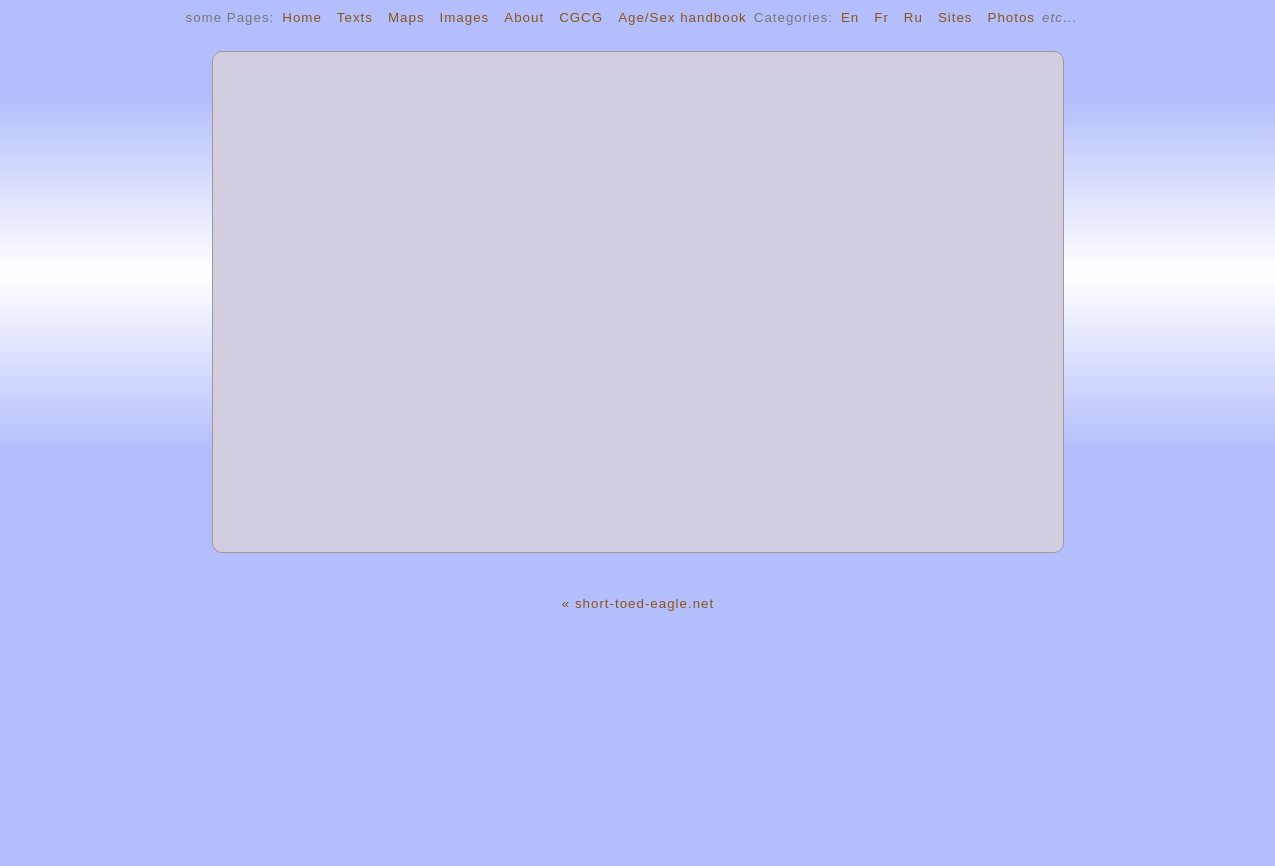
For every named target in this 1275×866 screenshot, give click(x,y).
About (524, 17)
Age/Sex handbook (682, 17)
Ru (913, 17)
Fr (881, 17)
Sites (955, 17)
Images (465, 17)
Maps (406, 17)
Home (302, 17)
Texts (355, 17)
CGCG (581, 17)
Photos (1012, 17)
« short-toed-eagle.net (638, 603)
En (850, 17)
